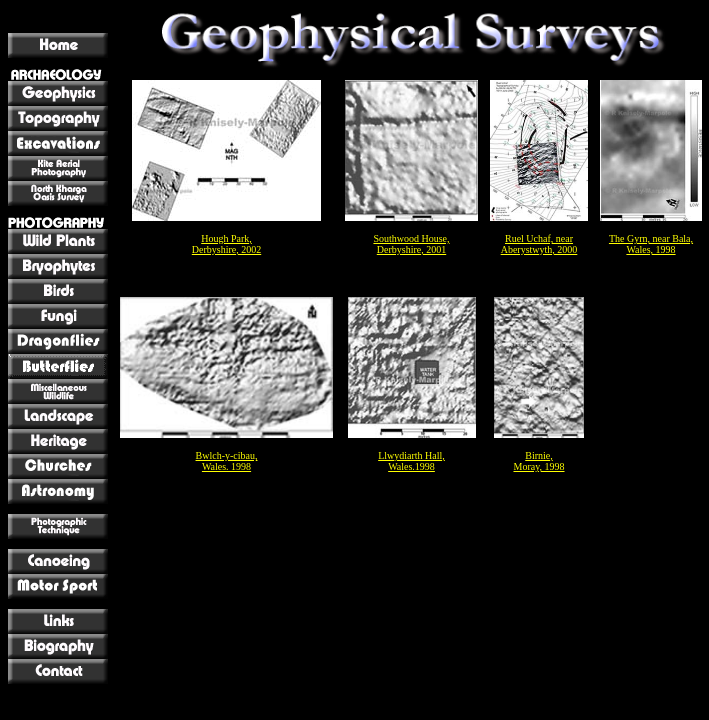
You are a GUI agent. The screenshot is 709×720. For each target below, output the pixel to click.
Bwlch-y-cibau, (227, 455)
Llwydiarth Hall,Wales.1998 (411, 461)
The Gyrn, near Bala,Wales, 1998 (651, 244)
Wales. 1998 (226, 466)
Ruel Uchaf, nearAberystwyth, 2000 (539, 244)
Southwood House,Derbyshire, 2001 (411, 244)
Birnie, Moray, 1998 (538, 461)
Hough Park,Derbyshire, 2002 (226, 244)
